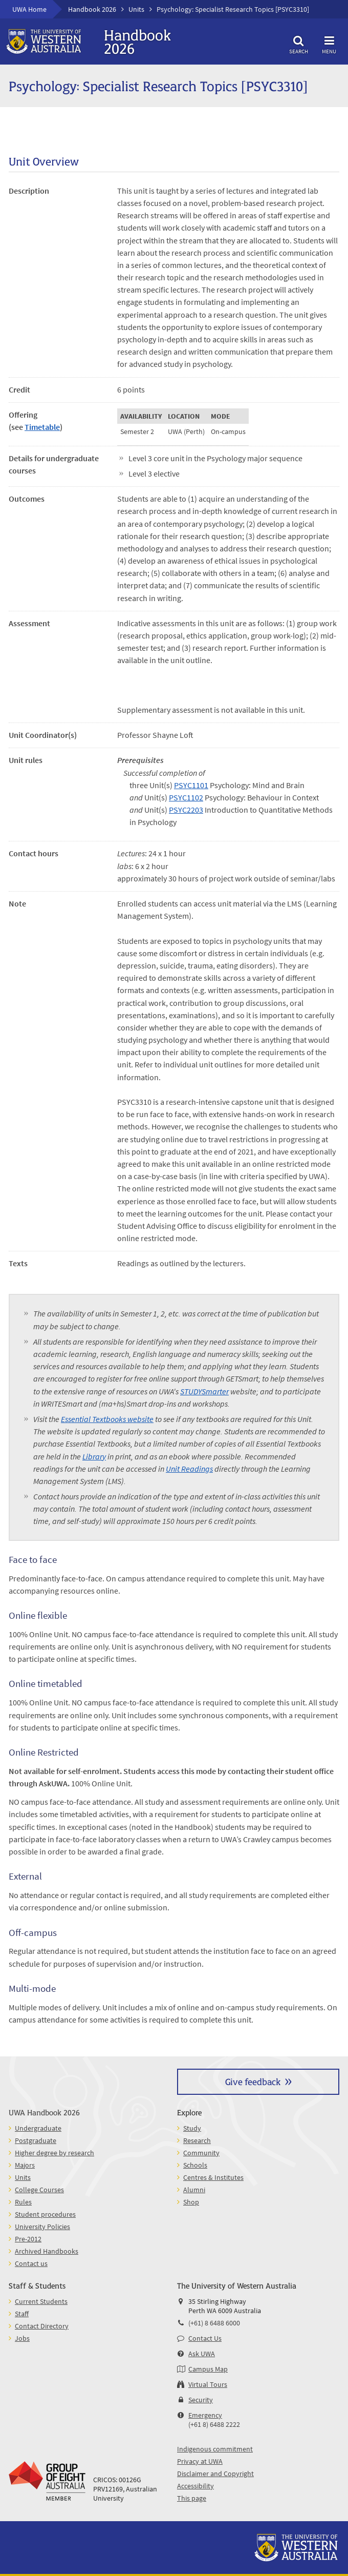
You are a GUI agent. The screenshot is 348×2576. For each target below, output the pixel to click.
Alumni (194, 2189)
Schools (195, 2165)
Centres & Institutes (213, 2177)
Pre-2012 (28, 2238)
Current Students (41, 2301)
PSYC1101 (191, 785)
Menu (329, 43)
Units (136, 9)
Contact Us (205, 2338)
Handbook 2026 (92, 9)
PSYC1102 (186, 797)
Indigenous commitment (215, 2449)
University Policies (42, 2226)
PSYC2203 (186, 810)
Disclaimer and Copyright (215, 2473)
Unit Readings (189, 1469)
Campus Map (208, 2369)
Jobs (22, 2338)
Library (94, 1456)
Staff (22, 2313)
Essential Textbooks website (107, 1419)
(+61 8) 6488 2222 (214, 2424)
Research (197, 2140)
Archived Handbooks (46, 2251)
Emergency (205, 2415)
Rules (23, 2202)
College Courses (39, 2189)
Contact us (31, 2263)
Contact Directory (42, 2326)
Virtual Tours (207, 2384)
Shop (191, 2202)
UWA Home (29, 9)
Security (200, 2399)
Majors (25, 2165)
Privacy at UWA (200, 2461)
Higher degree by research (54, 2152)
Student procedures (45, 2214)
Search (298, 43)
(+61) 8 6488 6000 (214, 2322)
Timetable (42, 427)
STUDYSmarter (204, 1391)
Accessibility (195, 2485)
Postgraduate (35, 2140)
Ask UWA (201, 2353)
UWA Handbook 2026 (44, 2112)
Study (192, 2128)
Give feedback (252, 2081)
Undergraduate (38, 2128)
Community (201, 2152)
